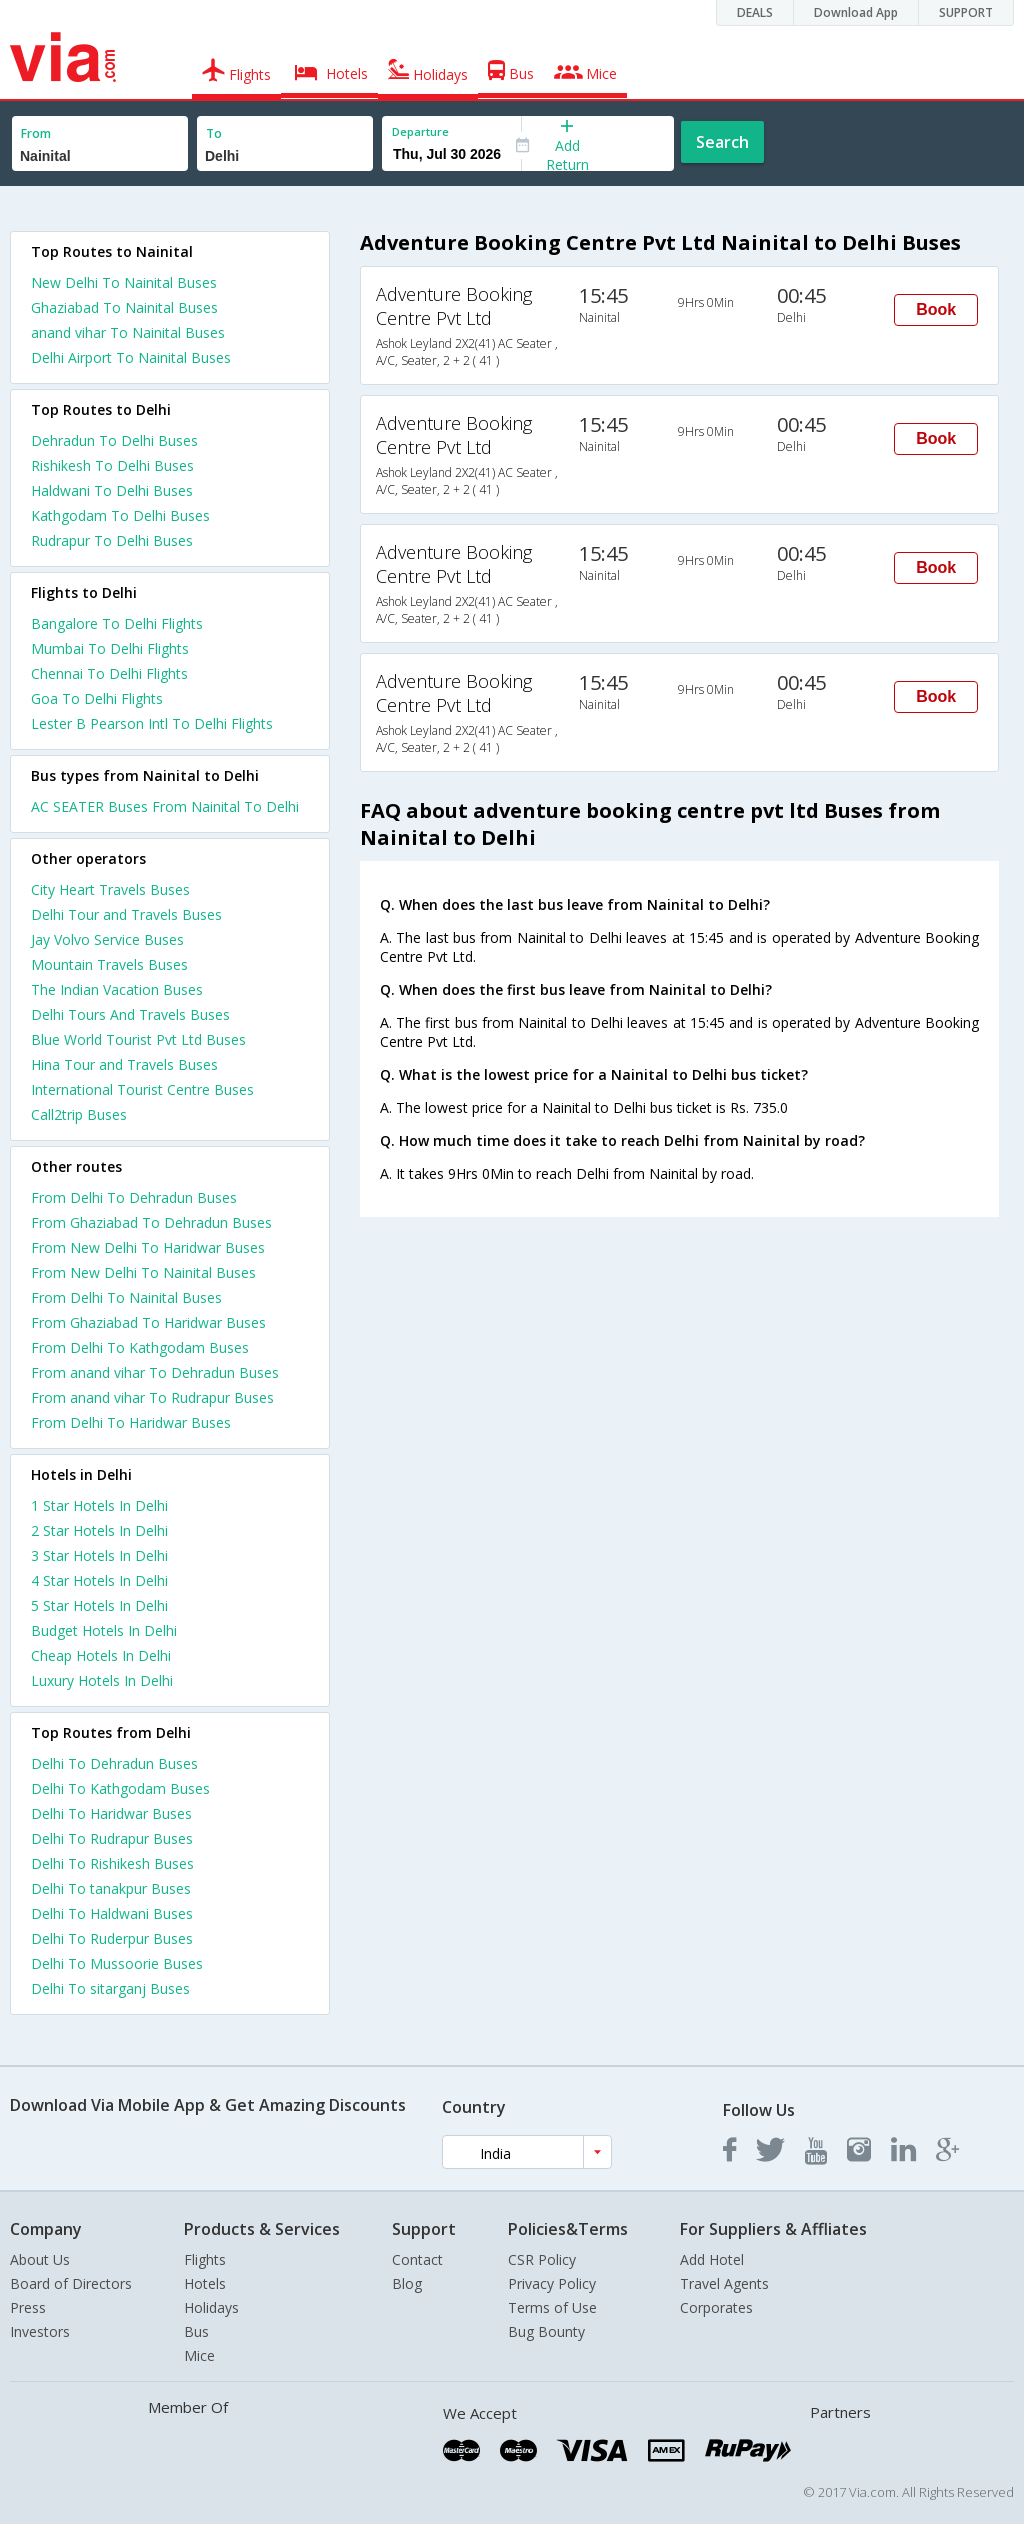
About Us (40, 2259)
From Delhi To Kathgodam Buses (140, 1347)
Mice (199, 2355)
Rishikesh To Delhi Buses (112, 465)
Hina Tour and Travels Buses (124, 1064)
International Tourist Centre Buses (142, 1089)
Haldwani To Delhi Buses (112, 490)
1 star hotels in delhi (99, 1505)
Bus (196, 2331)
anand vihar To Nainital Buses (128, 332)
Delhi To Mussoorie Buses (117, 1963)
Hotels (205, 2283)
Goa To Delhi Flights (97, 698)
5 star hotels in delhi (99, 1605)
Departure (420, 131)
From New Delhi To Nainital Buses (143, 1272)
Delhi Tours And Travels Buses (130, 1014)
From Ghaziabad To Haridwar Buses (148, 1322)
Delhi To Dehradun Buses (114, 1763)
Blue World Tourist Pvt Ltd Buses (138, 1039)
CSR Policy (542, 2259)
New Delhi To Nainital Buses (124, 282)
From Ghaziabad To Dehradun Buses (151, 1222)
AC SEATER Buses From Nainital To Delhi (165, 806)
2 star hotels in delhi (99, 1530)
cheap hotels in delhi (101, 1655)
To (214, 133)
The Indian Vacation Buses (117, 989)
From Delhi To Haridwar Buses (131, 1422)
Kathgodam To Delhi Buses (120, 515)
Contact (417, 2259)
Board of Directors (71, 2283)
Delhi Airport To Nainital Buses (131, 357)
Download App (856, 12)
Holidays (211, 2307)
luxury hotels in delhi (102, 1680)
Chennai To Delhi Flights (109, 673)
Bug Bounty (546, 2331)
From (36, 133)
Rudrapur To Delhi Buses (112, 540)
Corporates (716, 2307)
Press (28, 2307)
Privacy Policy (552, 2283)
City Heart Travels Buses (110, 889)
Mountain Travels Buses (109, 964)
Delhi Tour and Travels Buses (126, 914)
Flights (205, 2259)
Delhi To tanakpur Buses (111, 1888)
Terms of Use (552, 2307)
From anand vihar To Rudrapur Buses (152, 1397)
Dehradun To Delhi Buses (114, 440)
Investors (40, 2331)
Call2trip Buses (79, 1114)
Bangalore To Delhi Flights (117, 623)
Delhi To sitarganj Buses (110, 1988)
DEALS (755, 12)
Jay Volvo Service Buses (107, 939)
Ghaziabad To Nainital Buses (124, 307)
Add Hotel (712, 2259)
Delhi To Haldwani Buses (112, 1913)
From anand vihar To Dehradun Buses (155, 1372)
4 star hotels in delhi (99, 1580)
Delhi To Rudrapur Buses (112, 1838)
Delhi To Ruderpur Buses (112, 1938)
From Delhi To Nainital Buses (126, 1297)
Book (936, 309)
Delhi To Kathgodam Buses (120, 1788)
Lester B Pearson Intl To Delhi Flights (152, 723)
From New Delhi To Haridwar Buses (148, 1247)
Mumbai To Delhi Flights (110, 648)
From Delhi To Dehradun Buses (134, 1197)
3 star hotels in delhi (99, 1555)
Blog (407, 2283)
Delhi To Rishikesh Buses (112, 1863)
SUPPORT (966, 12)
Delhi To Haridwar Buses (111, 1813)
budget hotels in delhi (104, 1630)
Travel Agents (724, 2283)
